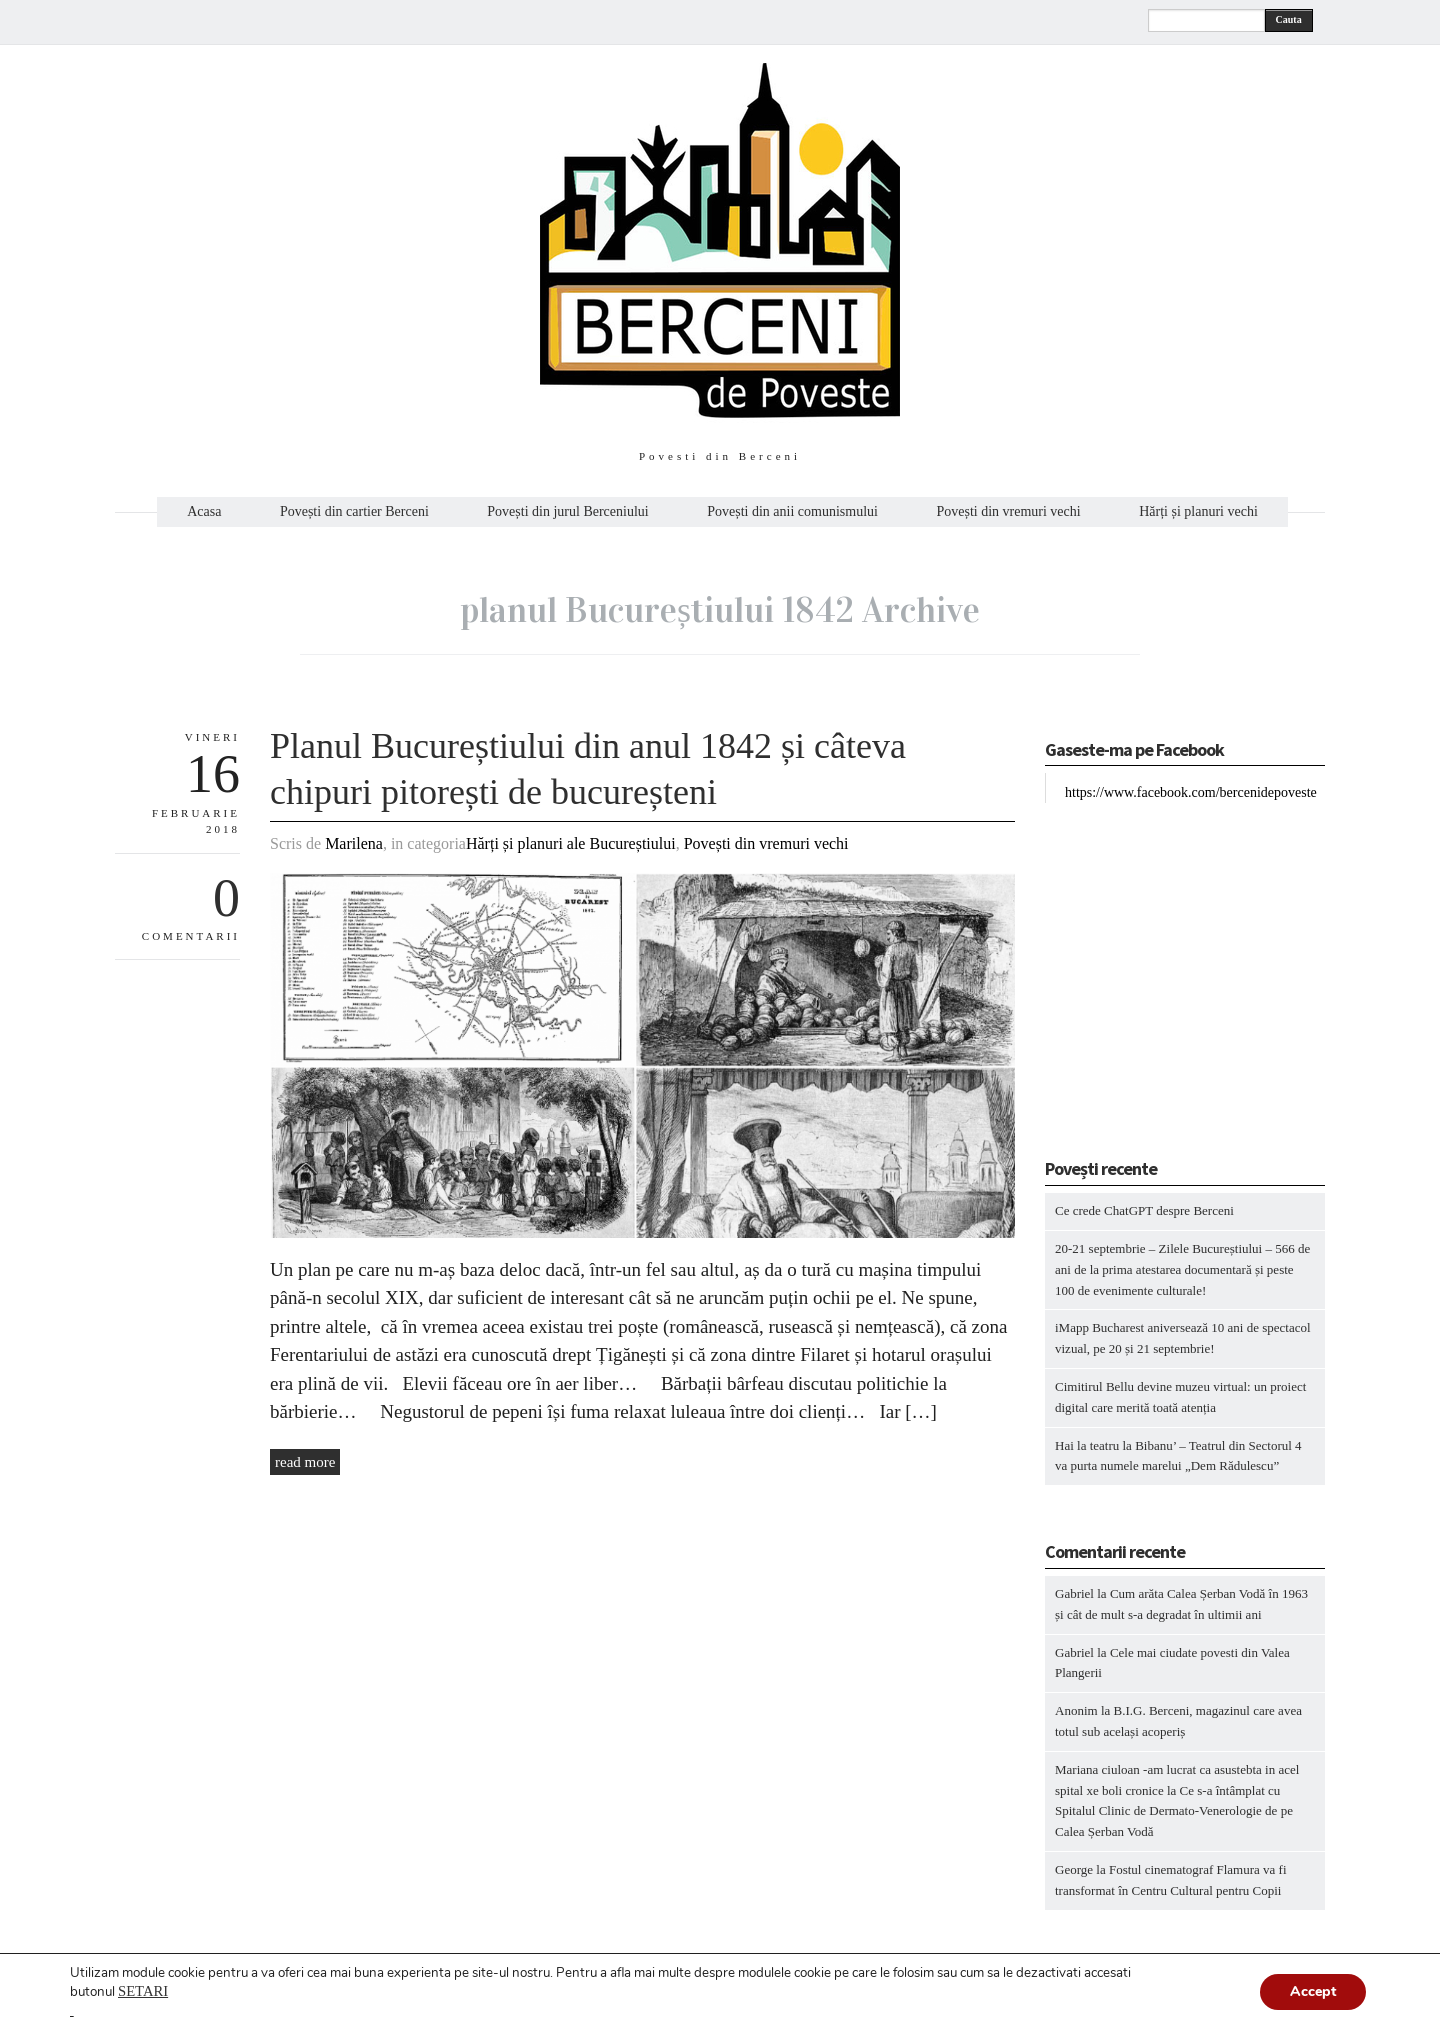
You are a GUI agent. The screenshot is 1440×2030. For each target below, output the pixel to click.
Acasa (204, 512)
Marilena (354, 843)
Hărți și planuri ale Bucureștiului (571, 843)
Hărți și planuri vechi (1198, 512)
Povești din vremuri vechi (1008, 512)
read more (305, 1462)
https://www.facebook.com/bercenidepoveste (1191, 792)
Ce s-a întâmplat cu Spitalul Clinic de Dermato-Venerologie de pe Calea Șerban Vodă (1174, 1811)
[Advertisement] (1170, 985)
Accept (1313, 1991)
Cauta (1289, 19)
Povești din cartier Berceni (354, 512)
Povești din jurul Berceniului (567, 512)
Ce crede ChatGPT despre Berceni (1144, 1210)
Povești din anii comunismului (792, 512)
